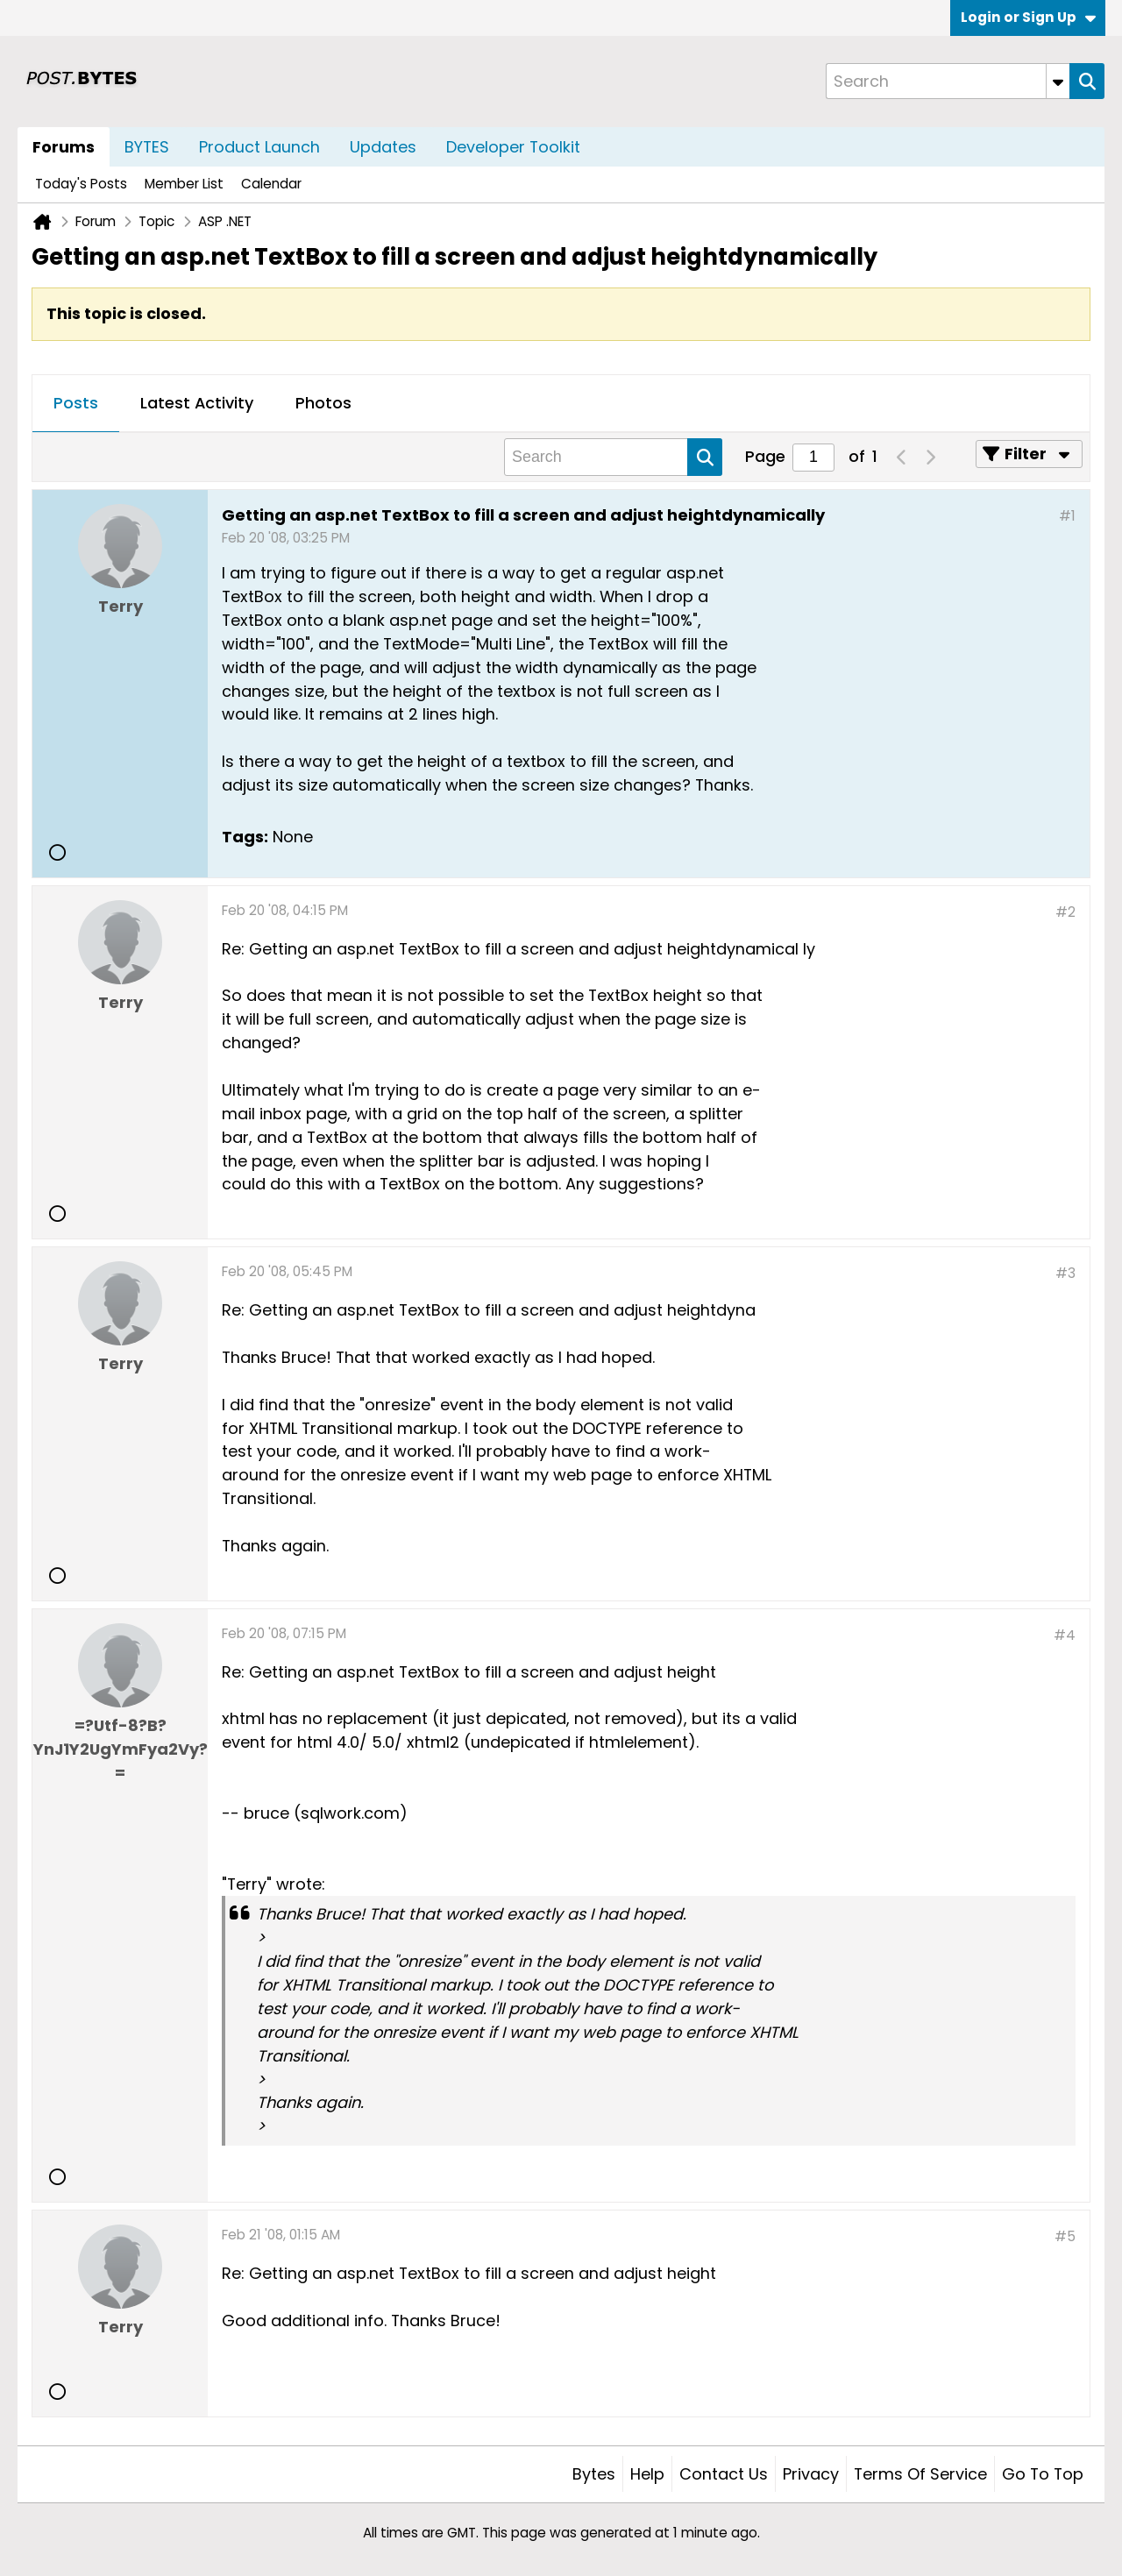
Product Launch (259, 147)
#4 (1065, 1635)
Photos (323, 403)
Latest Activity (196, 403)
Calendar (271, 183)
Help (647, 2474)
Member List (184, 183)
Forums (63, 147)
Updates (383, 147)
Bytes (593, 2474)
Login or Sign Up (1028, 17)
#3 (1065, 1273)
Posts (75, 403)
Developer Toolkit (513, 147)
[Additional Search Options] (1058, 81)
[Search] (947, 81)
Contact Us (723, 2474)
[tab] (75, 404)
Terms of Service (920, 2474)
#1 (1067, 516)
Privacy (811, 2474)
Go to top (1042, 2474)
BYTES (146, 147)
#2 (1065, 912)
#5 (1065, 2236)
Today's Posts (81, 183)
